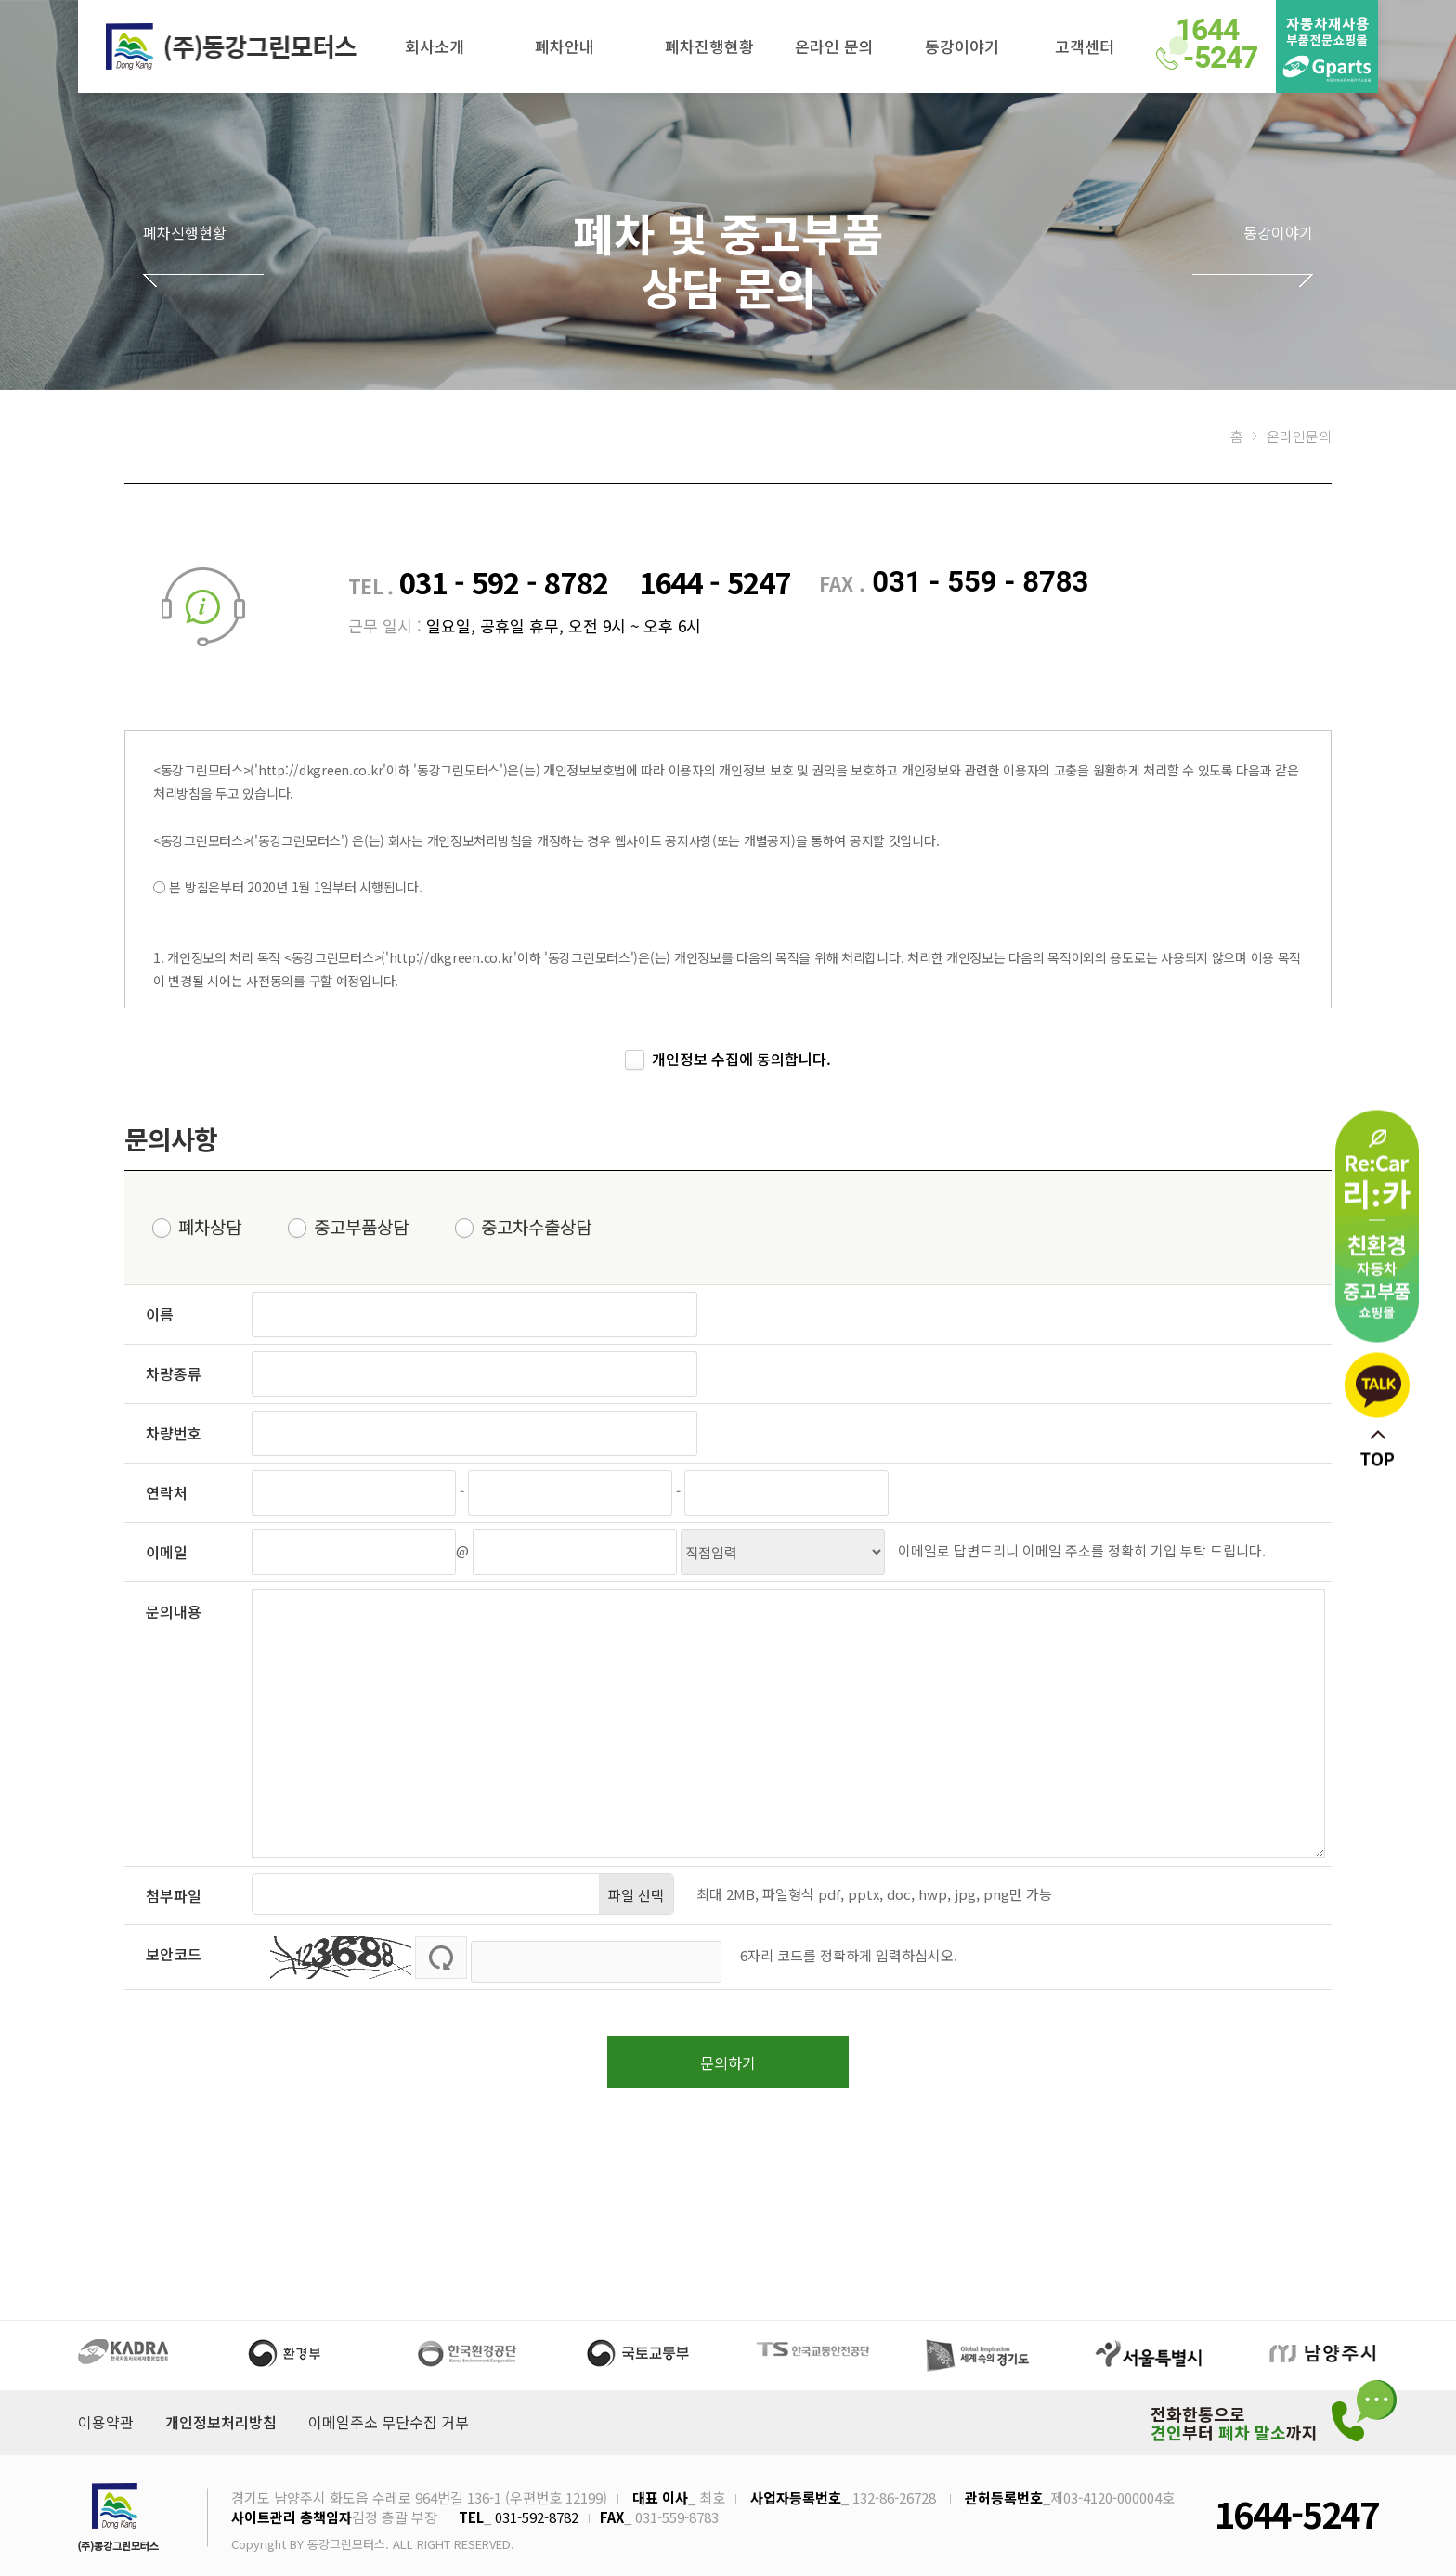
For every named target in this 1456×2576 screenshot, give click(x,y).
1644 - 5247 (715, 582)
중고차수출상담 (536, 1227)
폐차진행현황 (709, 46)
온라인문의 (1299, 436)
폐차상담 (209, 1227)
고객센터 (1084, 46)
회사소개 (434, 46)
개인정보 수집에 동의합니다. (741, 1060)
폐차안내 (564, 46)
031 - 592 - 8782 (507, 582)
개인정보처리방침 (221, 2415)
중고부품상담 (361, 1227)
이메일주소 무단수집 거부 (388, 2415)
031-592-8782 (536, 2510)
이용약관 (106, 2415)
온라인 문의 (834, 46)
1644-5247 (1296, 2506)
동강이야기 (962, 46)
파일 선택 (636, 1895)
